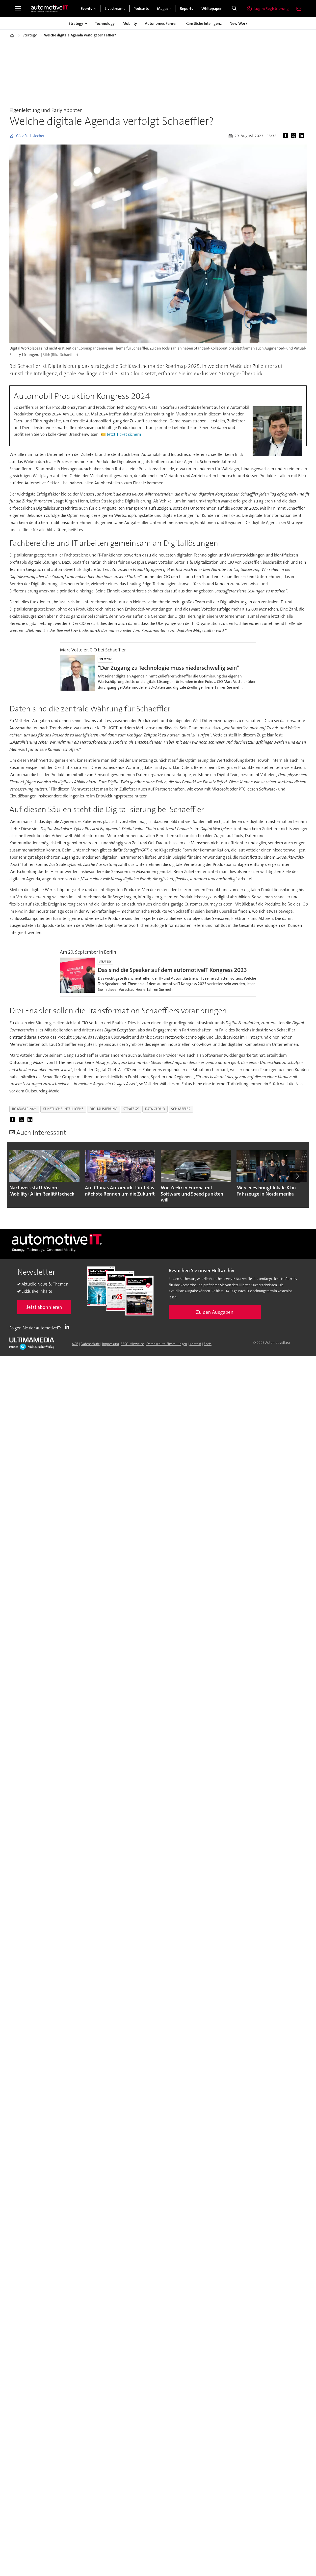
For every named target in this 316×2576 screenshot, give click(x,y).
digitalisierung (103, 1109)
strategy (131, 1109)
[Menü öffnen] (18, 8)
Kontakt (195, 1344)
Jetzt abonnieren (44, 1307)
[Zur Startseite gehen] (50, 8)
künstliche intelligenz (63, 1109)
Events (86, 8)
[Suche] (234, 9)
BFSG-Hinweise (132, 1344)
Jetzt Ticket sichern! (124, 434)
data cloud (155, 1109)
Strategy (76, 23)
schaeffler (180, 1109)
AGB (75, 1344)
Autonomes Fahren (161, 23)
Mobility (130, 23)
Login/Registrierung (271, 8)
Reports (186, 8)
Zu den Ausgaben (215, 1312)
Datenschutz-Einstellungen (166, 1344)
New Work (238, 23)
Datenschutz (90, 1344)
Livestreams (115, 8)
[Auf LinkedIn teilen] (302, 136)
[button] (297, 1176)
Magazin (164, 8)
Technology (105, 23)
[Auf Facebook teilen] (286, 136)
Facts (207, 1344)
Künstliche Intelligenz (203, 23)
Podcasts (141, 8)
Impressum (110, 1344)
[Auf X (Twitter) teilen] (294, 136)
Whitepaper (211, 8)
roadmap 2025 (24, 1109)
